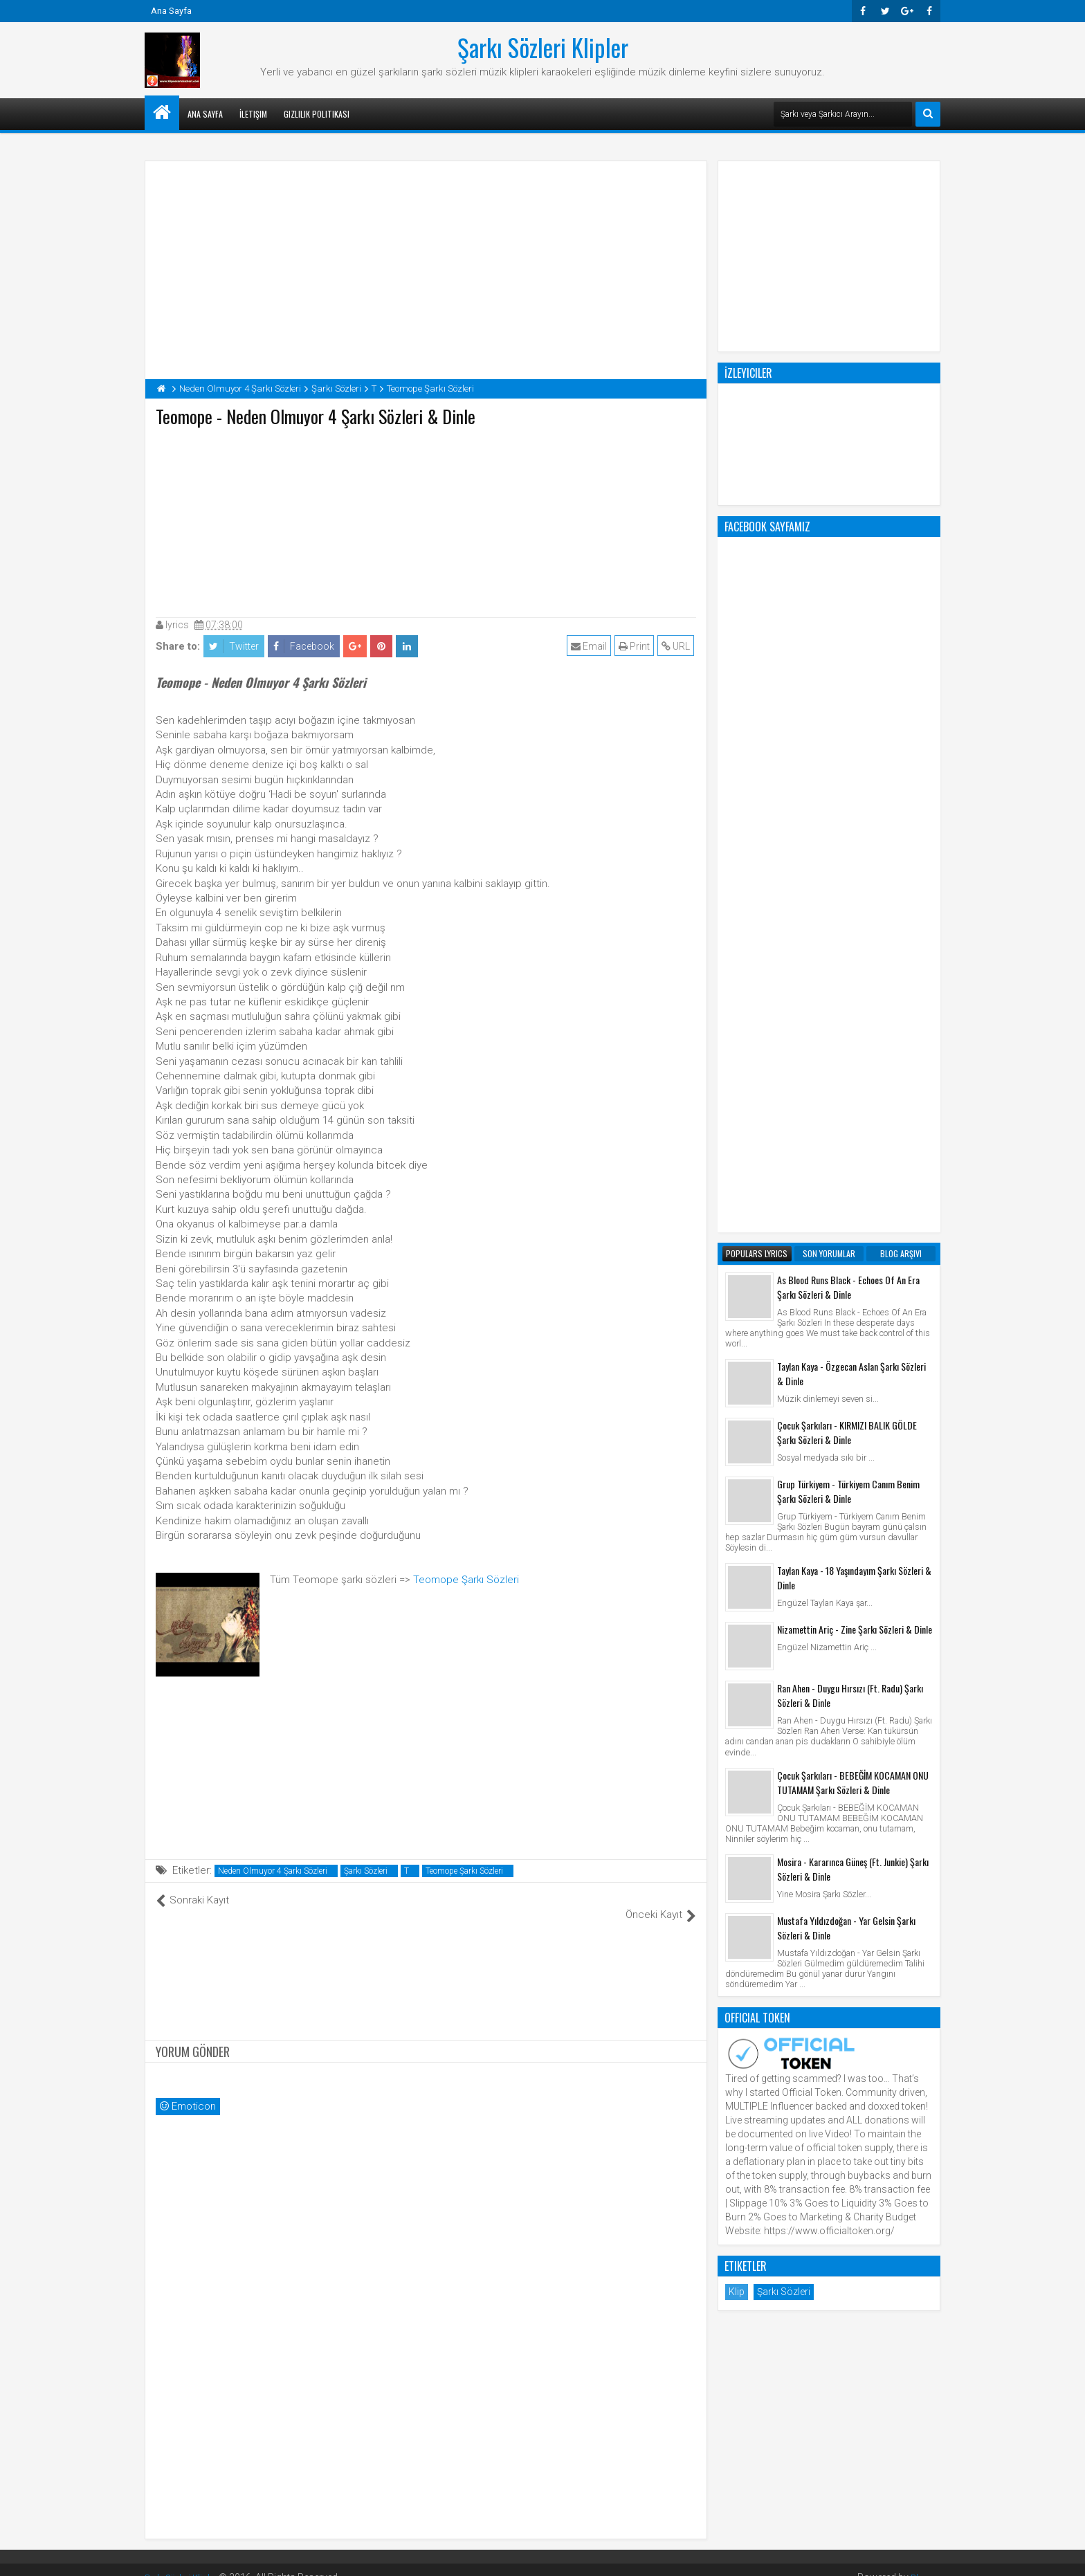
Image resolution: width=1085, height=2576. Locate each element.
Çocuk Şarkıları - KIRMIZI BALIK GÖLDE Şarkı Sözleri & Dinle (847, 875)
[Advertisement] (426, 518)
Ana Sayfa (171, 11)
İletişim (253, 114)
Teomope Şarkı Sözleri (466, 1579)
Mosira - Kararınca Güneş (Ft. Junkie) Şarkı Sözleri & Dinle (853, 1311)
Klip (737, 1734)
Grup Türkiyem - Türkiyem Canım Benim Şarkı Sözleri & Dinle (848, 934)
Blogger (923, 2562)
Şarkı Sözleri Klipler (542, 47)
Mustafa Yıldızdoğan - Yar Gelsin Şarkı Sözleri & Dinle (846, 1370)
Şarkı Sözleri (366, 1871)
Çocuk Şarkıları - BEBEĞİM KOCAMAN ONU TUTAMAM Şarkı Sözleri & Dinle (853, 1225)
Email (591, 646)
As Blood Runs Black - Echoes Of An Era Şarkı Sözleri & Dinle (848, 730)
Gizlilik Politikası (316, 114)
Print (636, 646)
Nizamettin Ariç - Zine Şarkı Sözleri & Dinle (854, 1072)
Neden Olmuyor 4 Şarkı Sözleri (272, 1871)
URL (678, 646)
